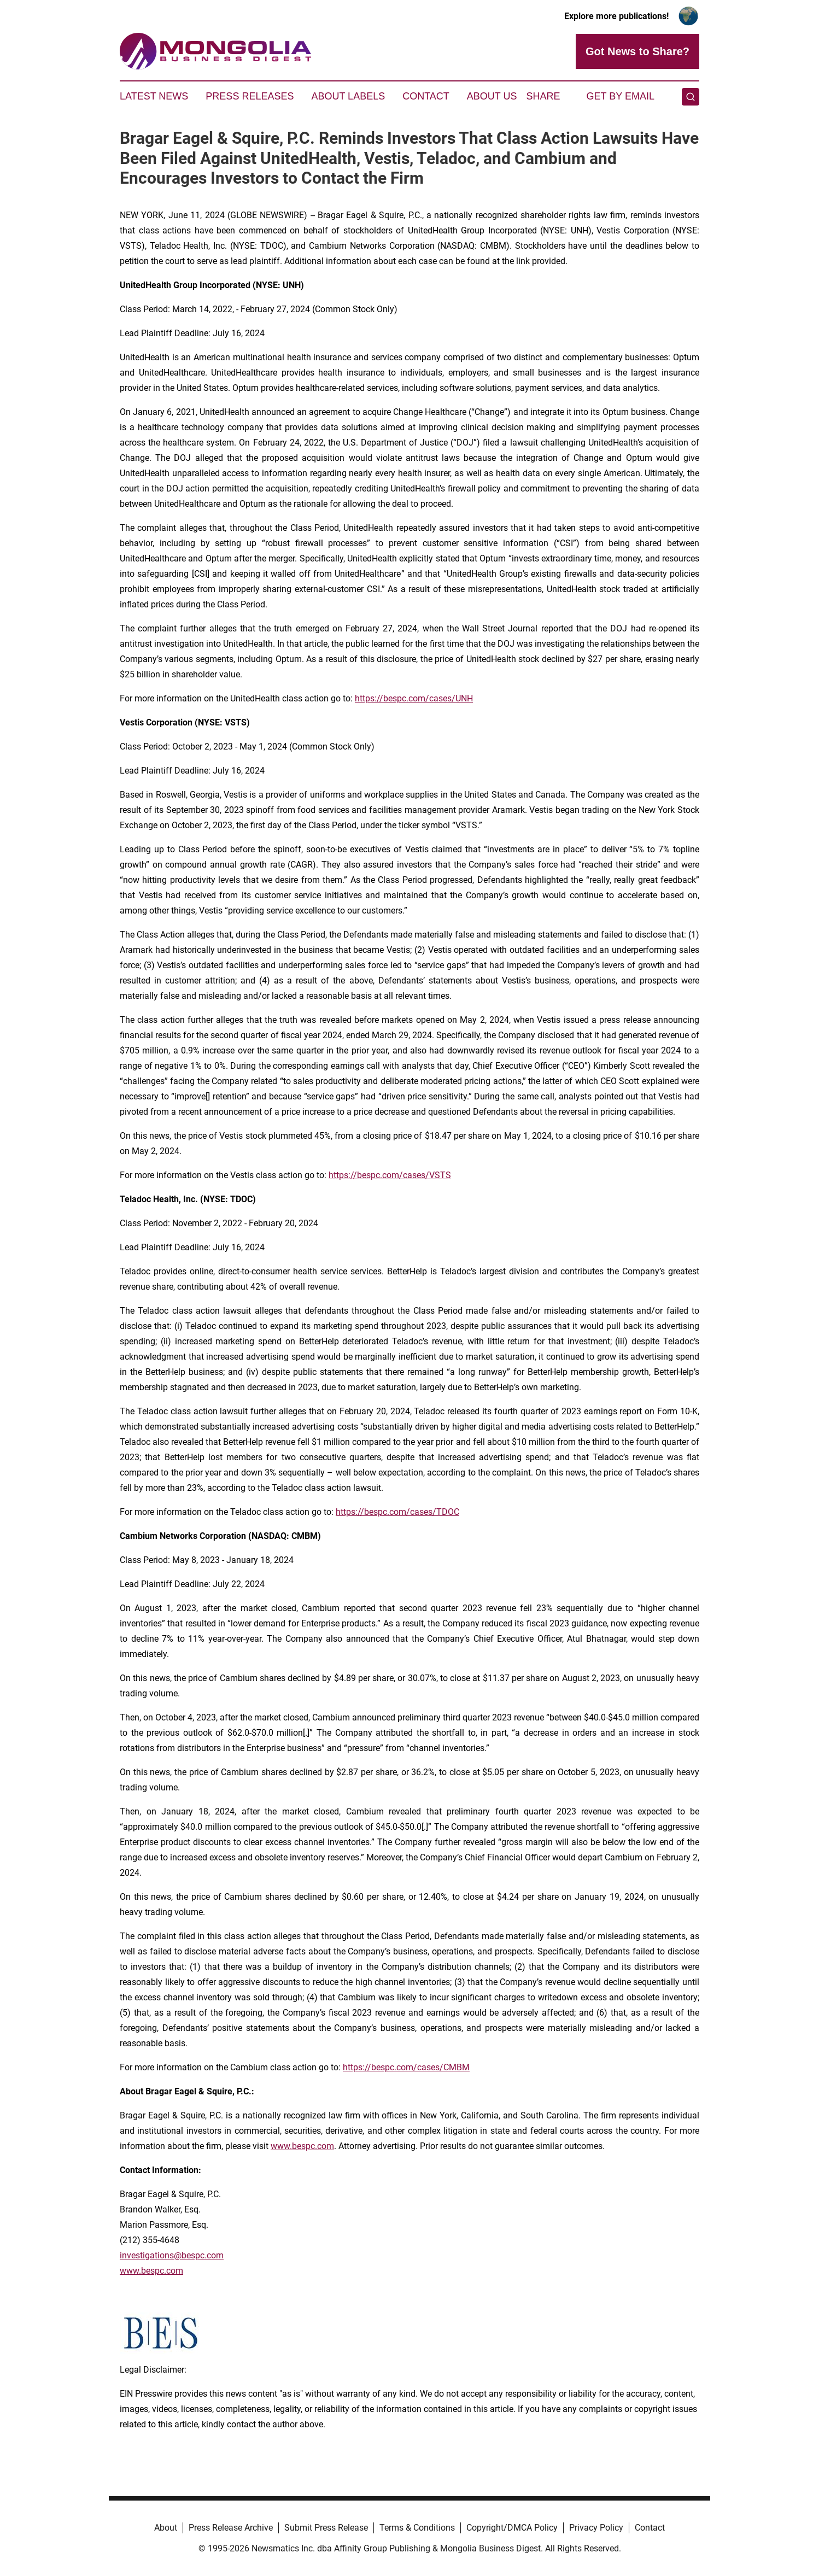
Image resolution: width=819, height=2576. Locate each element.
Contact (425, 96)
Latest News (154, 96)
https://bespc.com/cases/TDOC (397, 1512)
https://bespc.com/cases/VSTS (390, 1175)
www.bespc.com (302, 2146)
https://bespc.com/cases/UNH (414, 698)
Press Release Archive (231, 2527)
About (165, 2527)
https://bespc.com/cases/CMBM (406, 2067)
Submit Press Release (326, 2527)
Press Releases (250, 96)
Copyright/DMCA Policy (512, 2527)
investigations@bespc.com (172, 2255)
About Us (492, 96)
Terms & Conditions (417, 2527)
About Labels (348, 96)
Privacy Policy (596, 2527)
